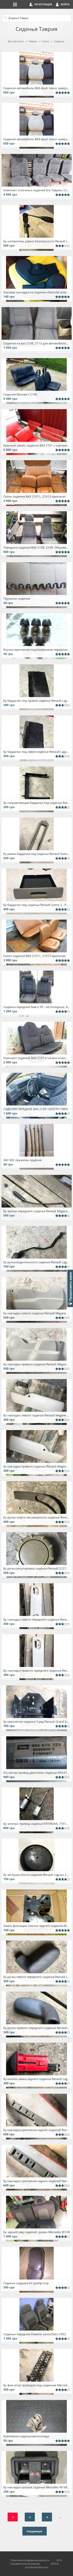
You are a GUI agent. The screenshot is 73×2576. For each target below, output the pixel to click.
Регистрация (43, 4)
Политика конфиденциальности (30, 2560)
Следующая (34, 2531)
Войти (65, 4)
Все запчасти (16, 41)
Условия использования (25, 2563)
